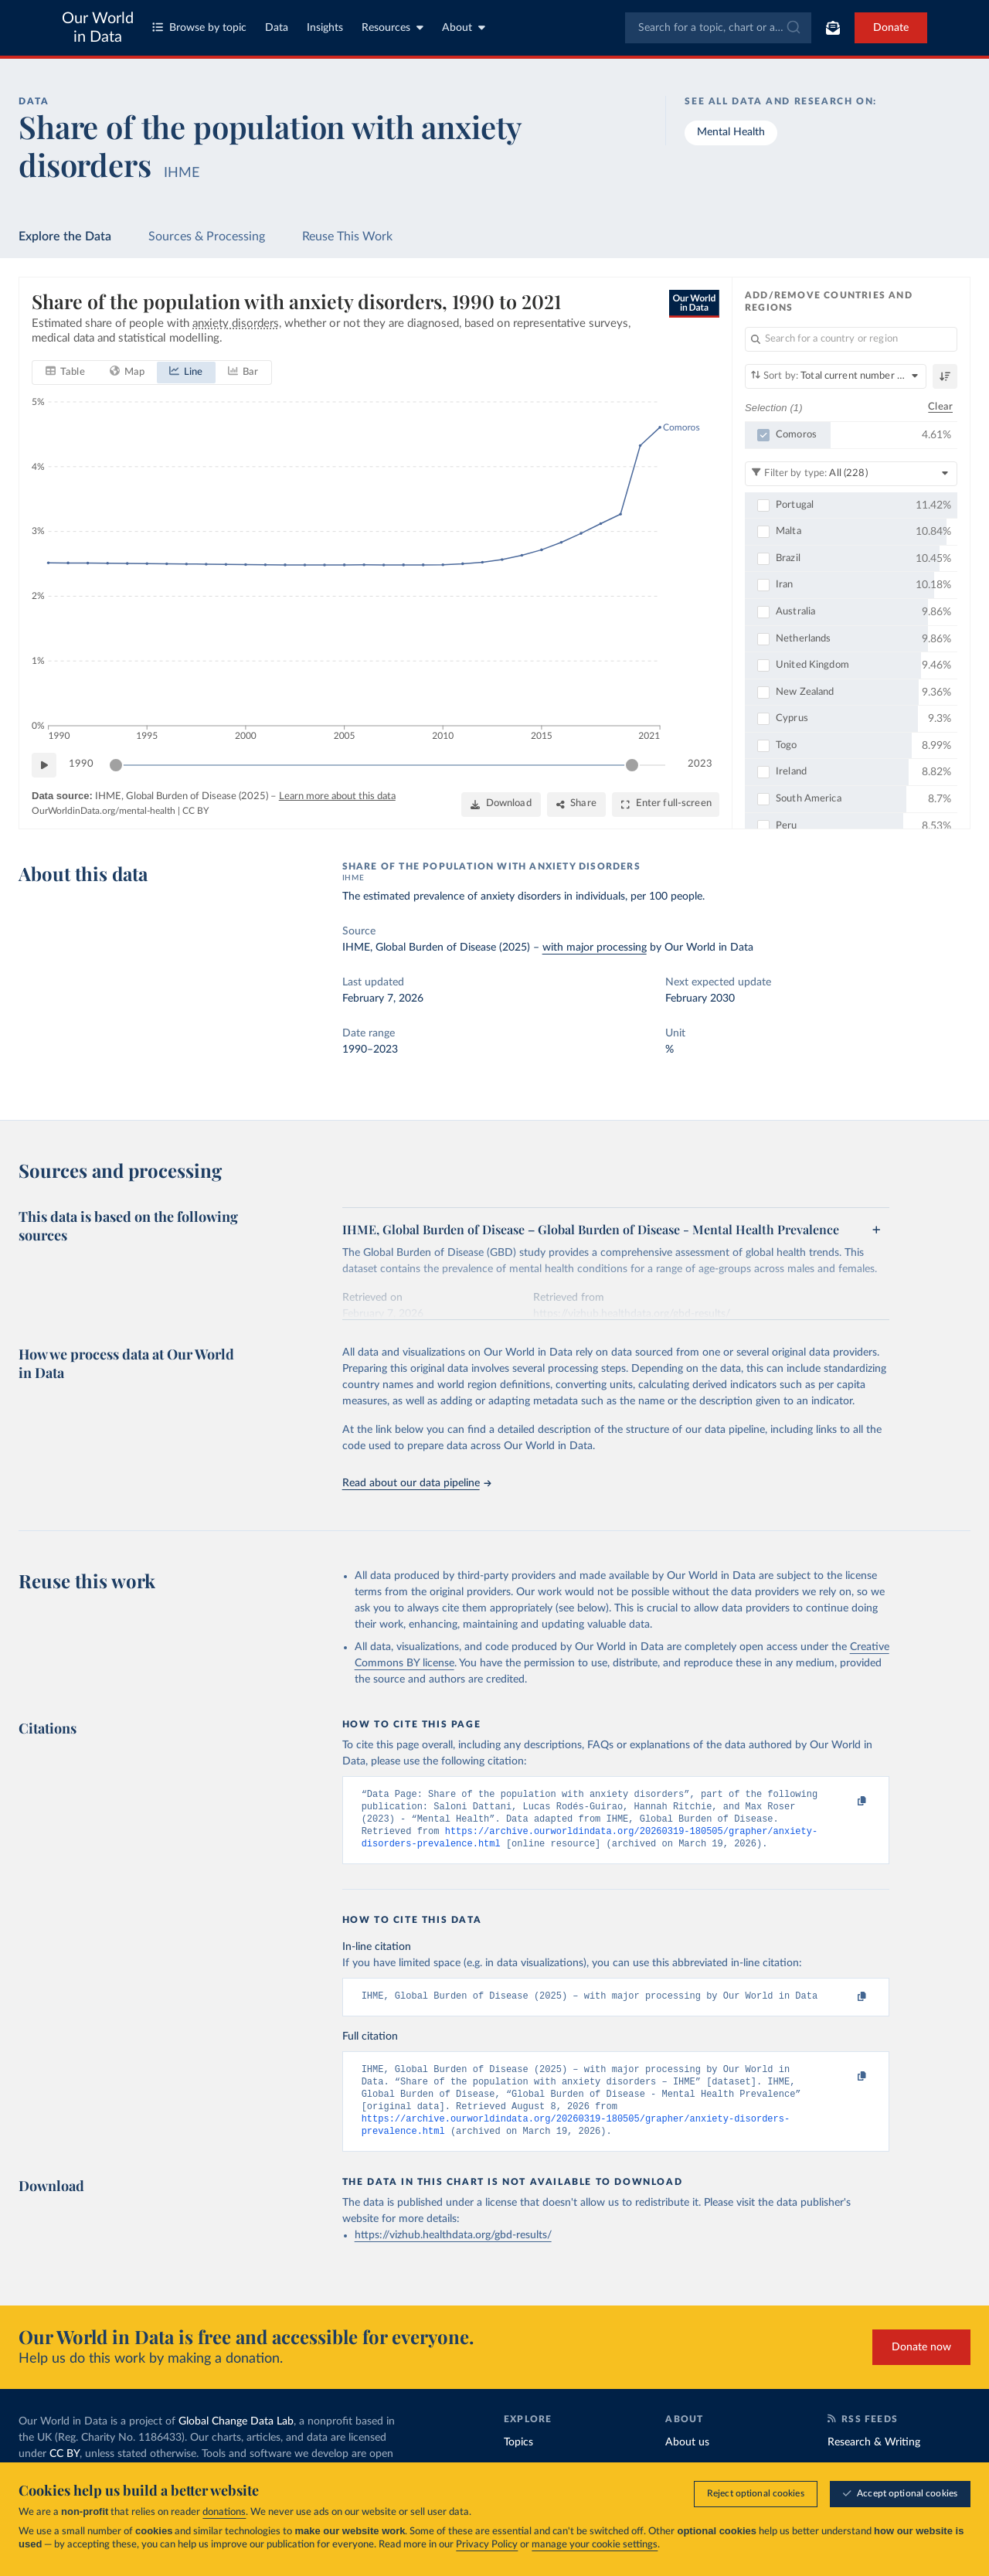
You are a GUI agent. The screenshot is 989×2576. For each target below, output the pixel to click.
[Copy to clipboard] (845, 1801)
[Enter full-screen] (665, 804)
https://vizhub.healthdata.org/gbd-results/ (453, 2253)
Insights (325, 27)
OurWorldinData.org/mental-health (103, 811)
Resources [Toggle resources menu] (392, 27)
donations (224, 2512)
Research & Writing (874, 2460)
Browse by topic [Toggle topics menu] (199, 27)
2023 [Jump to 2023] (700, 765)
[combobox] (718, 27)
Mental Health (731, 132)
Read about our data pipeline (416, 1483)
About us (687, 2460)
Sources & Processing (206, 236)
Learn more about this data (337, 796)
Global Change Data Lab (236, 2439)
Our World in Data (98, 28)
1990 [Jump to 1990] (81, 765)
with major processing (594, 947)
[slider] (116, 765)
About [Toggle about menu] (463, 27)
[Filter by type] (851, 473)
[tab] (65, 372)
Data (276, 27)
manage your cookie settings (595, 2545)
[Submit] (792, 28)
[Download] (501, 804)
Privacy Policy (487, 2545)
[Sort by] (835, 376)
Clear (940, 408)
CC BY (195, 811)
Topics (518, 2460)
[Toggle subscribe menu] (832, 27)
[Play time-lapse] (44, 765)
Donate (891, 27)
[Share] (576, 804)
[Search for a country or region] (851, 339)
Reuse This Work (347, 236)
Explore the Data (65, 236)
